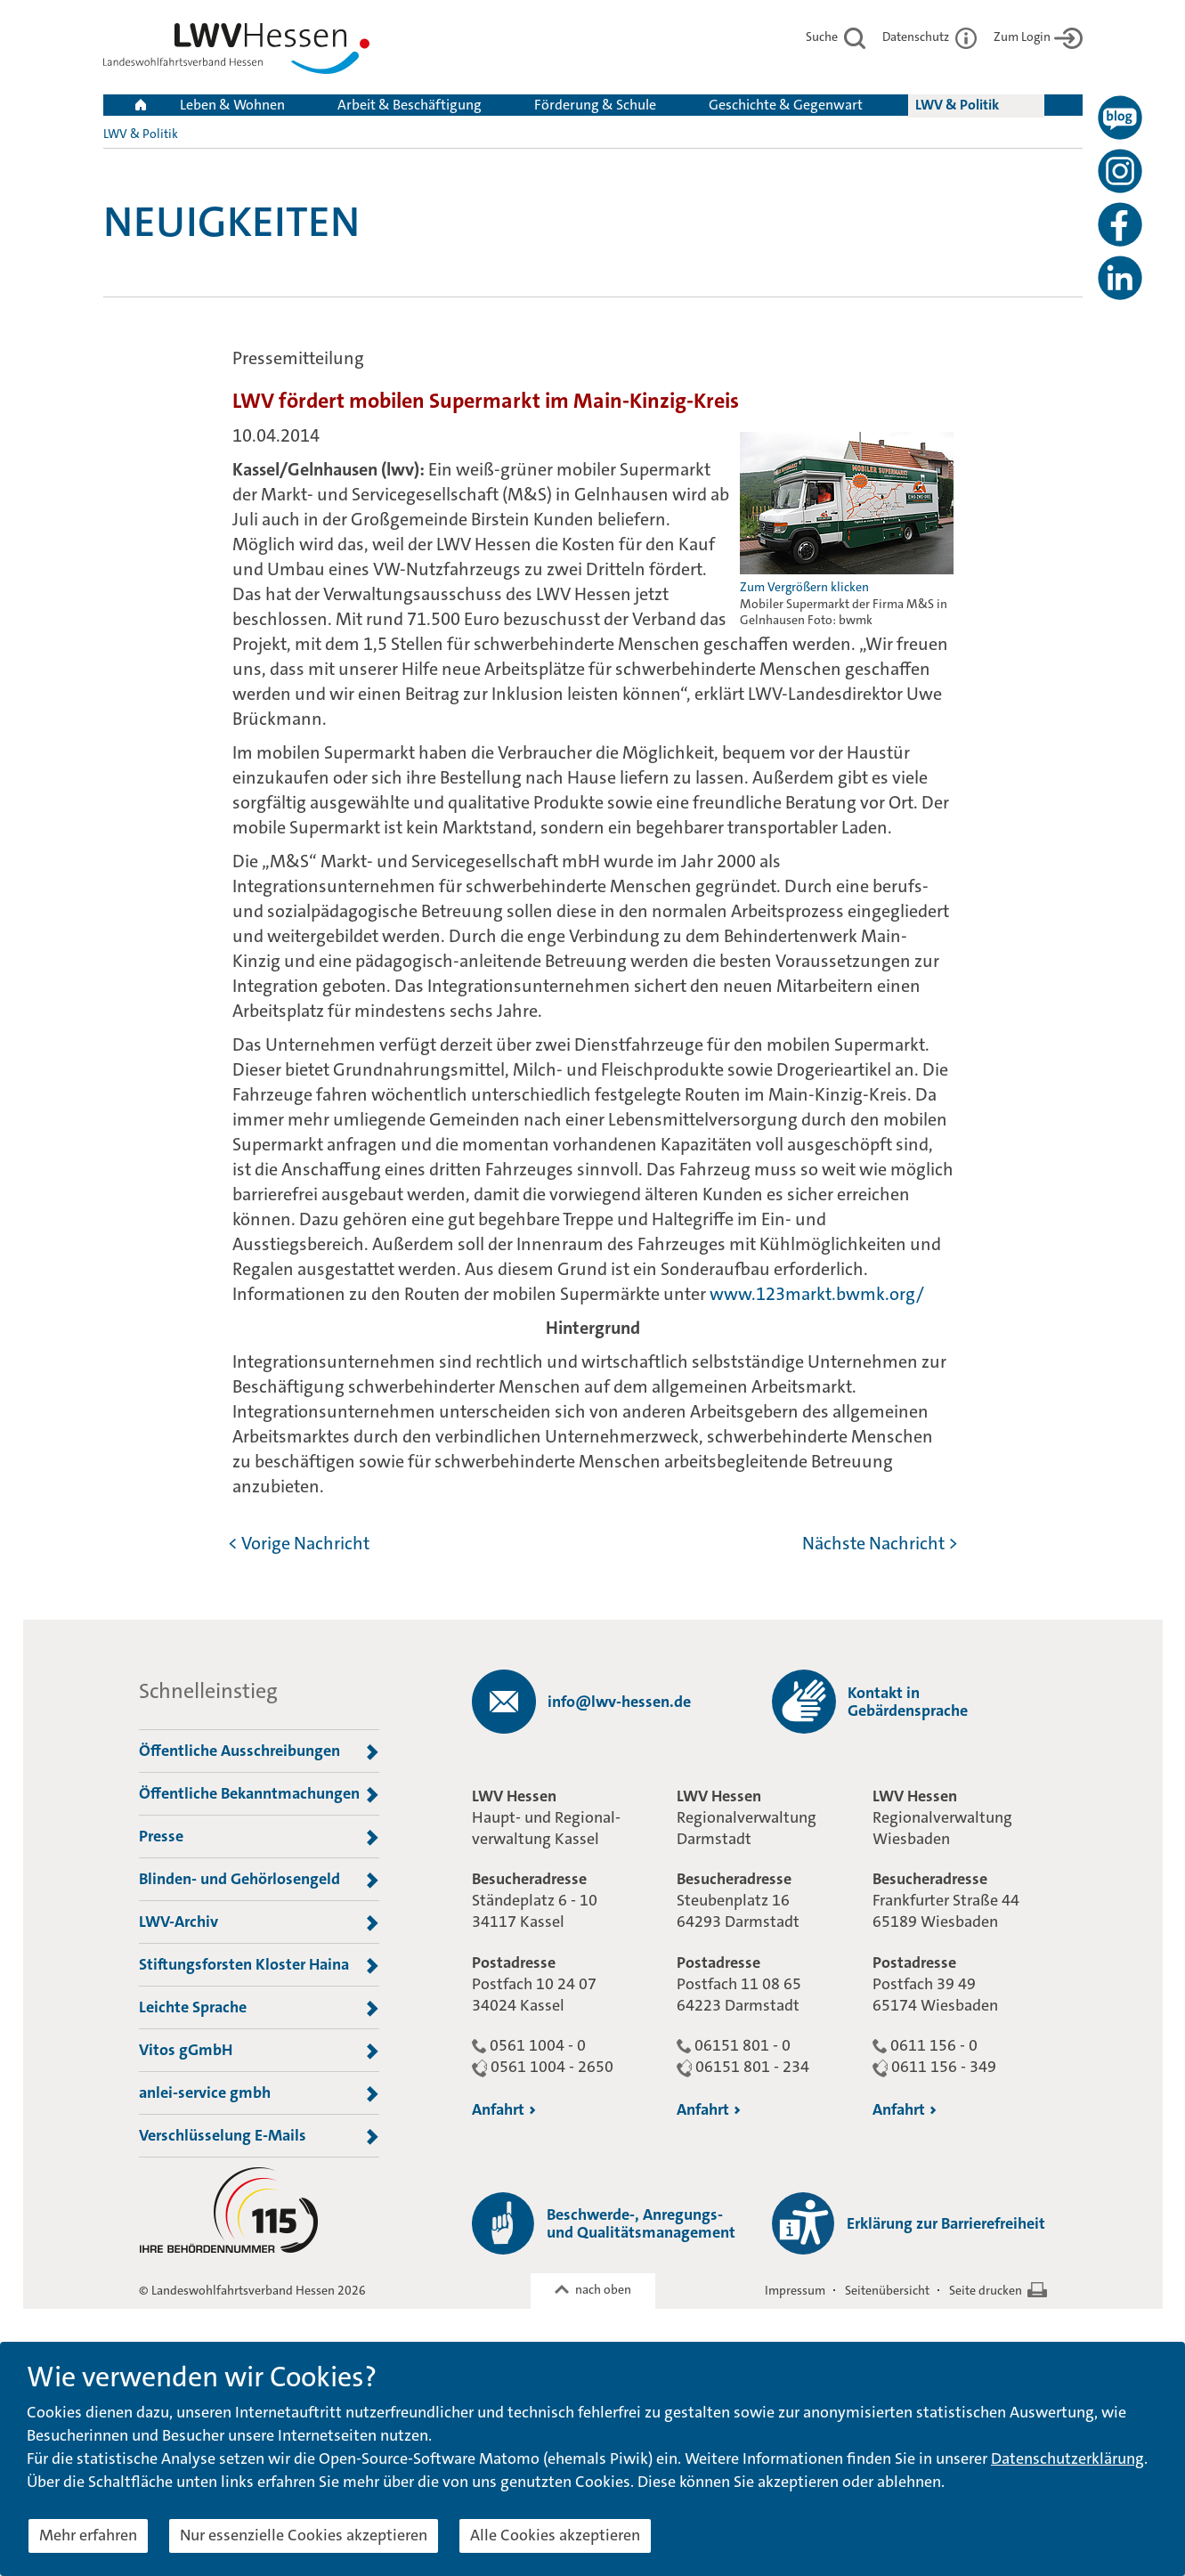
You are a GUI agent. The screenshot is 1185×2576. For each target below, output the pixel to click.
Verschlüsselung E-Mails (259, 2136)
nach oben (603, 2289)
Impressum (795, 2290)
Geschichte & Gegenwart (786, 104)
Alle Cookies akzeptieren (555, 2535)
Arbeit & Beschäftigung (409, 104)
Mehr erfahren (88, 2535)
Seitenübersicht (887, 2290)
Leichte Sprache (259, 2007)
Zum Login (1038, 36)
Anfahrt (504, 2109)
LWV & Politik (957, 104)
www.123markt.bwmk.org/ (817, 1293)
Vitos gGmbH (259, 2050)
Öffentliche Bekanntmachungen (259, 1794)
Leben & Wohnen (232, 104)
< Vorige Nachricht (298, 1543)
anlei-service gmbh (259, 2093)
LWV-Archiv (259, 1922)
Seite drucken (985, 2290)
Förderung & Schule (595, 104)
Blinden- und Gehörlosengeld (259, 1879)
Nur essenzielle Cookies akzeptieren (303, 2535)
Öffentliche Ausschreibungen (259, 1751)
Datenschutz (929, 36)
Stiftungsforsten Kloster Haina (259, 1965)
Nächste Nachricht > (880, 1543)
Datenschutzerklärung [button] (1067, 2458)
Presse (259, 1836)
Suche (835, 36)
